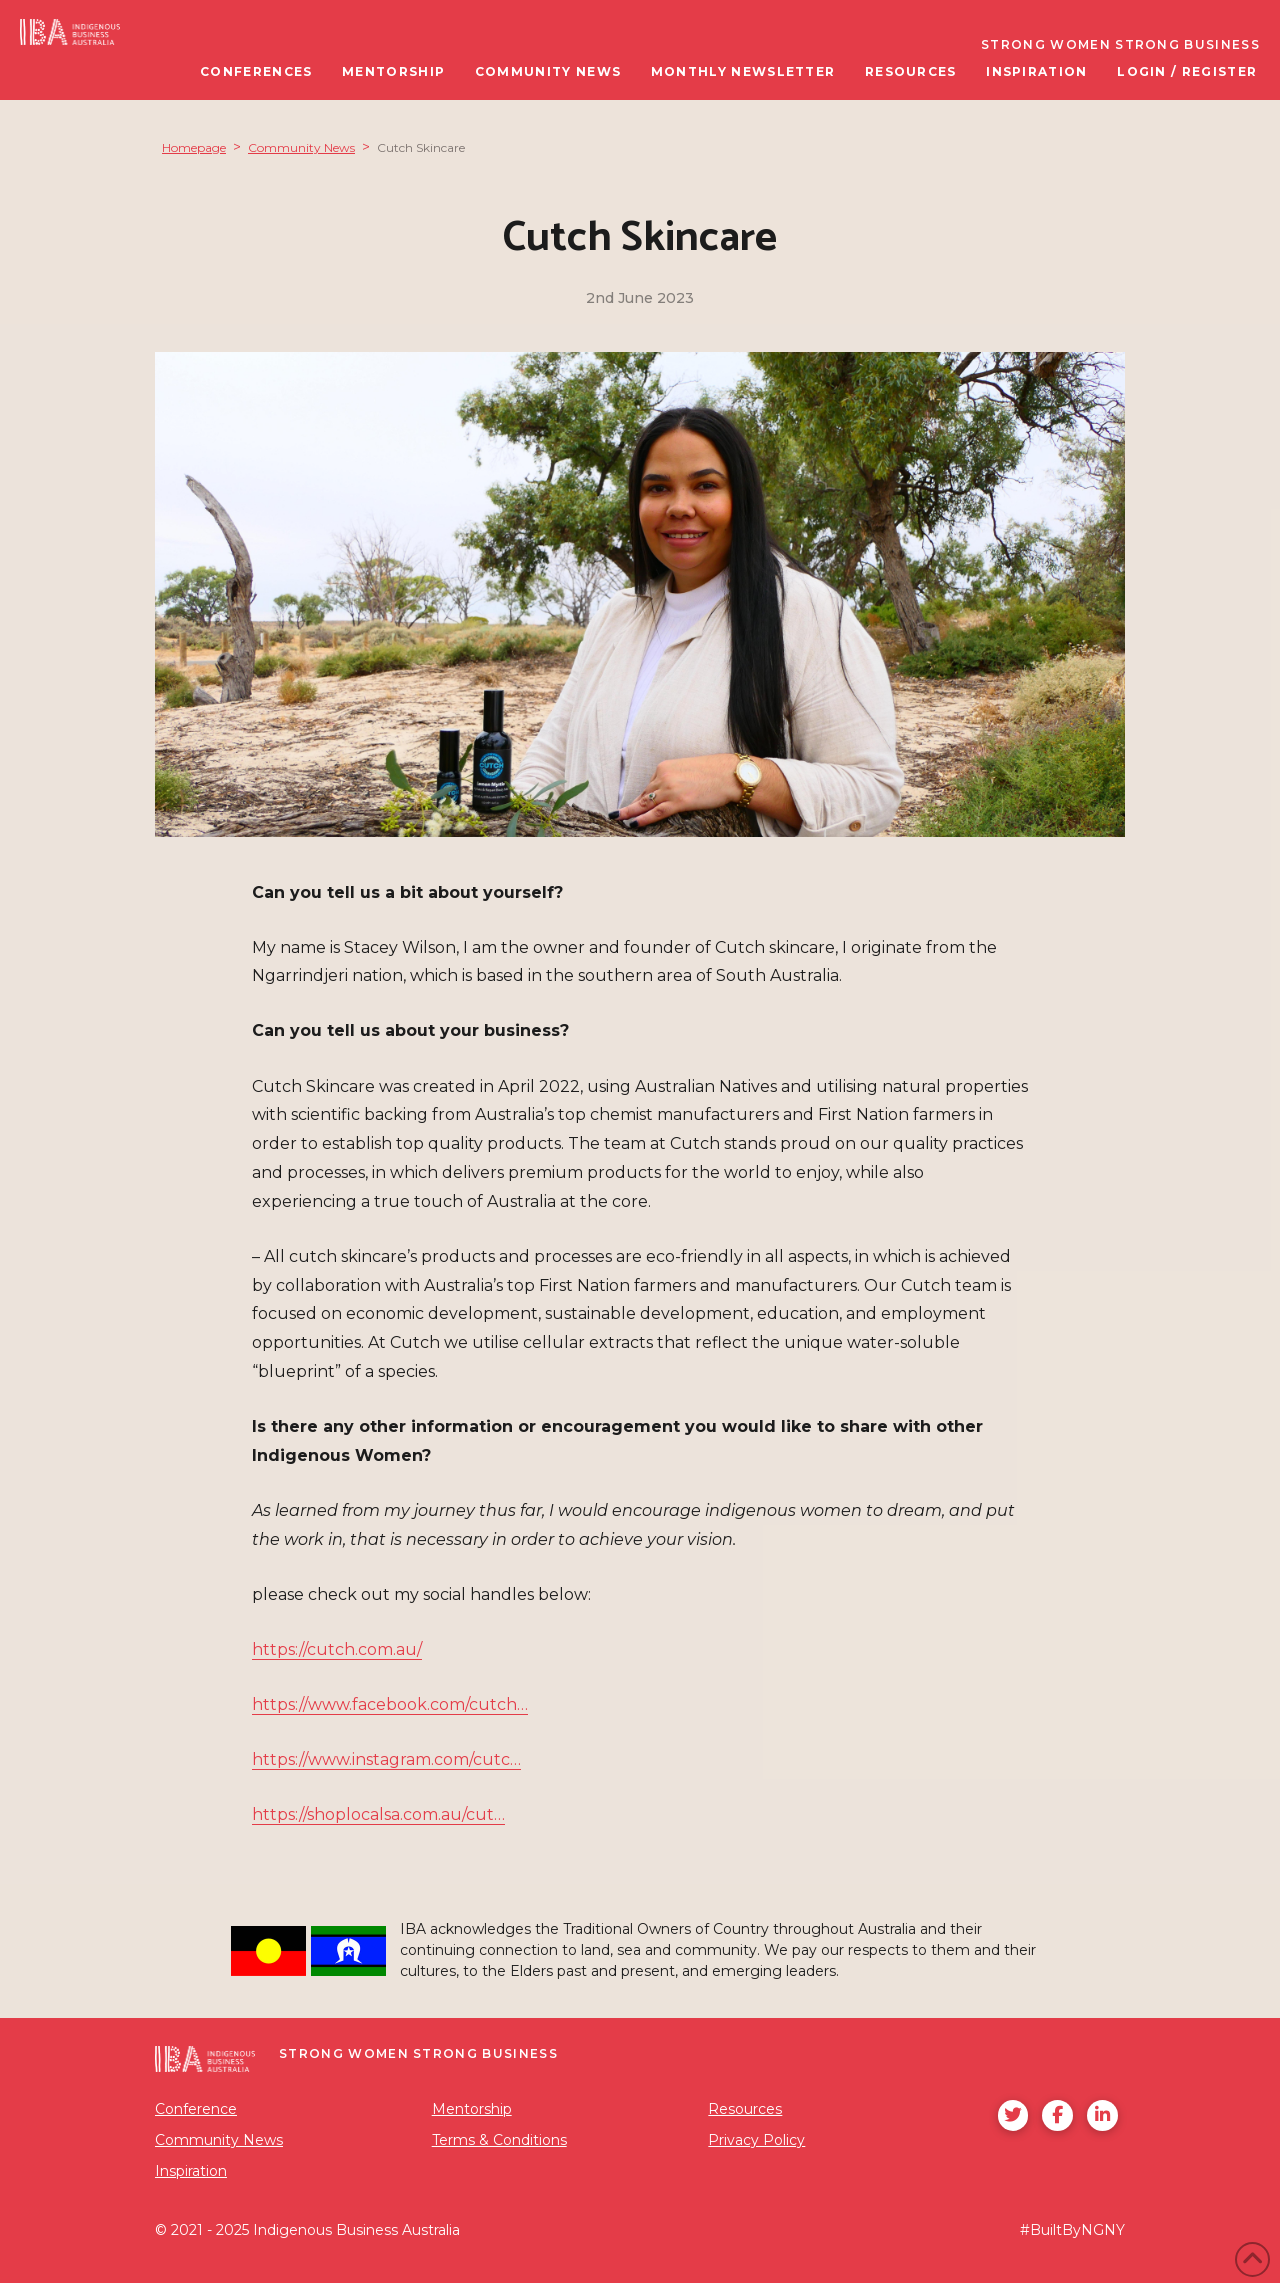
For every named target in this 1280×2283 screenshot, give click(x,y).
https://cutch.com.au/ (337, 1649)
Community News (301, 147)
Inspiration (191, 2171)
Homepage (194, 147)
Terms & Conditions (499, 2140)
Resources (745, 2109)
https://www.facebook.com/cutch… (390, 1704)
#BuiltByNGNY (1072, 2230)
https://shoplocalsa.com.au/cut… (378, 1814)
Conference (196, 2109)
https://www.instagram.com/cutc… (386, 1759)
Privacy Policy (756, 2140)
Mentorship (472, 2109)
